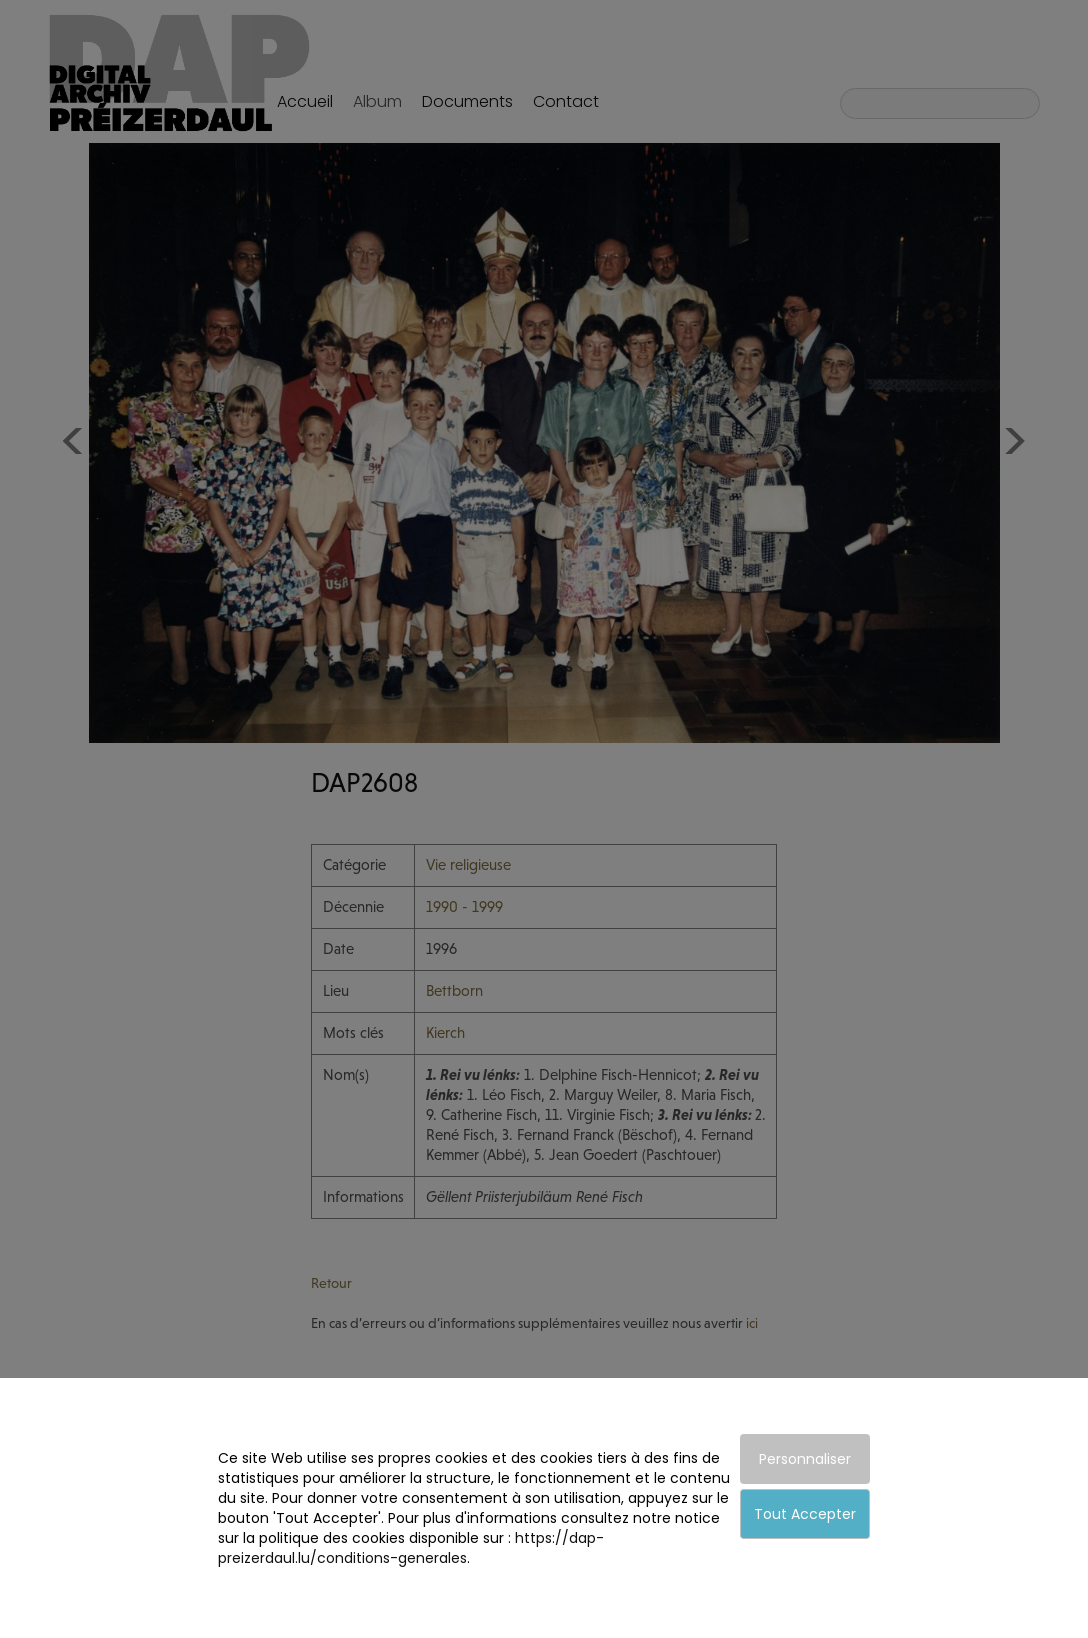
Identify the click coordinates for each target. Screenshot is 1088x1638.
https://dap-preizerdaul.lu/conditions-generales (411, 1548)
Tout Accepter (805, 1514)
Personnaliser (805, 1459)
